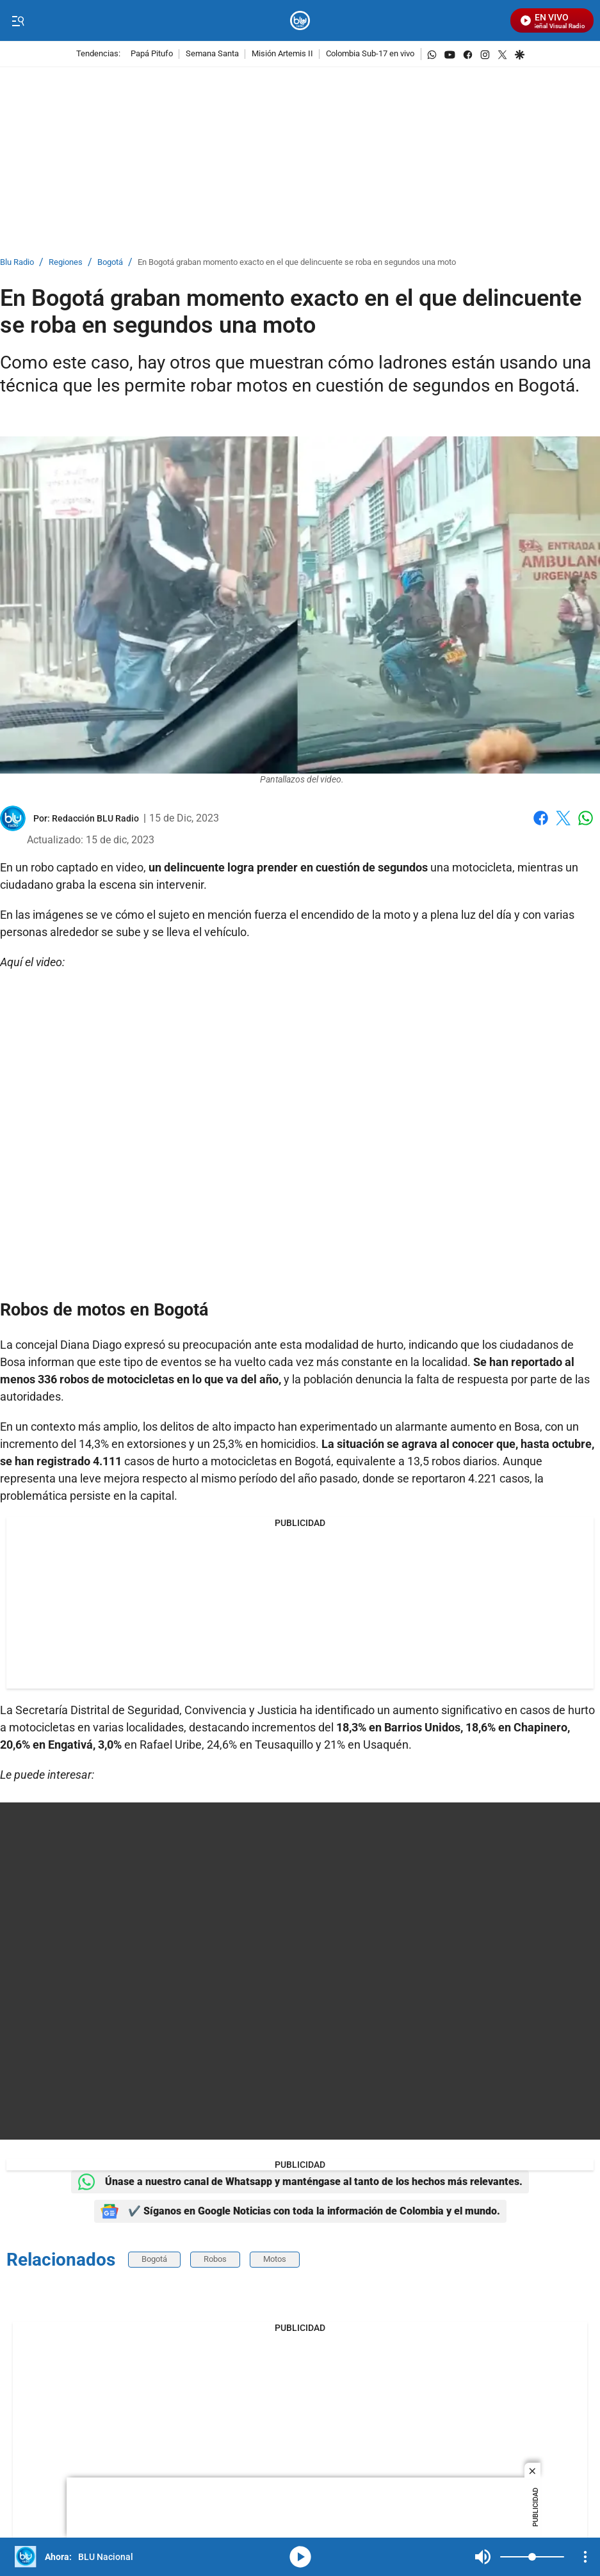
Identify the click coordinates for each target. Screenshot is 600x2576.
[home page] (300, 21)
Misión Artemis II (282, 54)
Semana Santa (212, 54)
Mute (483, 2556)
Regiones (66, 262)
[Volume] (532, 2556)
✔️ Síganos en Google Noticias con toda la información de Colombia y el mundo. (300, 2211)
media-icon (300, 2557)
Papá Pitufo (152, 54)
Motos (274, 2259)
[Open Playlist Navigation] (585, 2556)
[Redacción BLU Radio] (95, 818)
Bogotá (110, 262)
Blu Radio (17, 262)
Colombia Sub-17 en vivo (370, 54)
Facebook (541, 818)
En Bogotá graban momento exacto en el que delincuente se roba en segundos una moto (297, 262)
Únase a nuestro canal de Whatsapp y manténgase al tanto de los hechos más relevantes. (300, 2182)
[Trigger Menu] (17, 21)
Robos (215, 2259)
